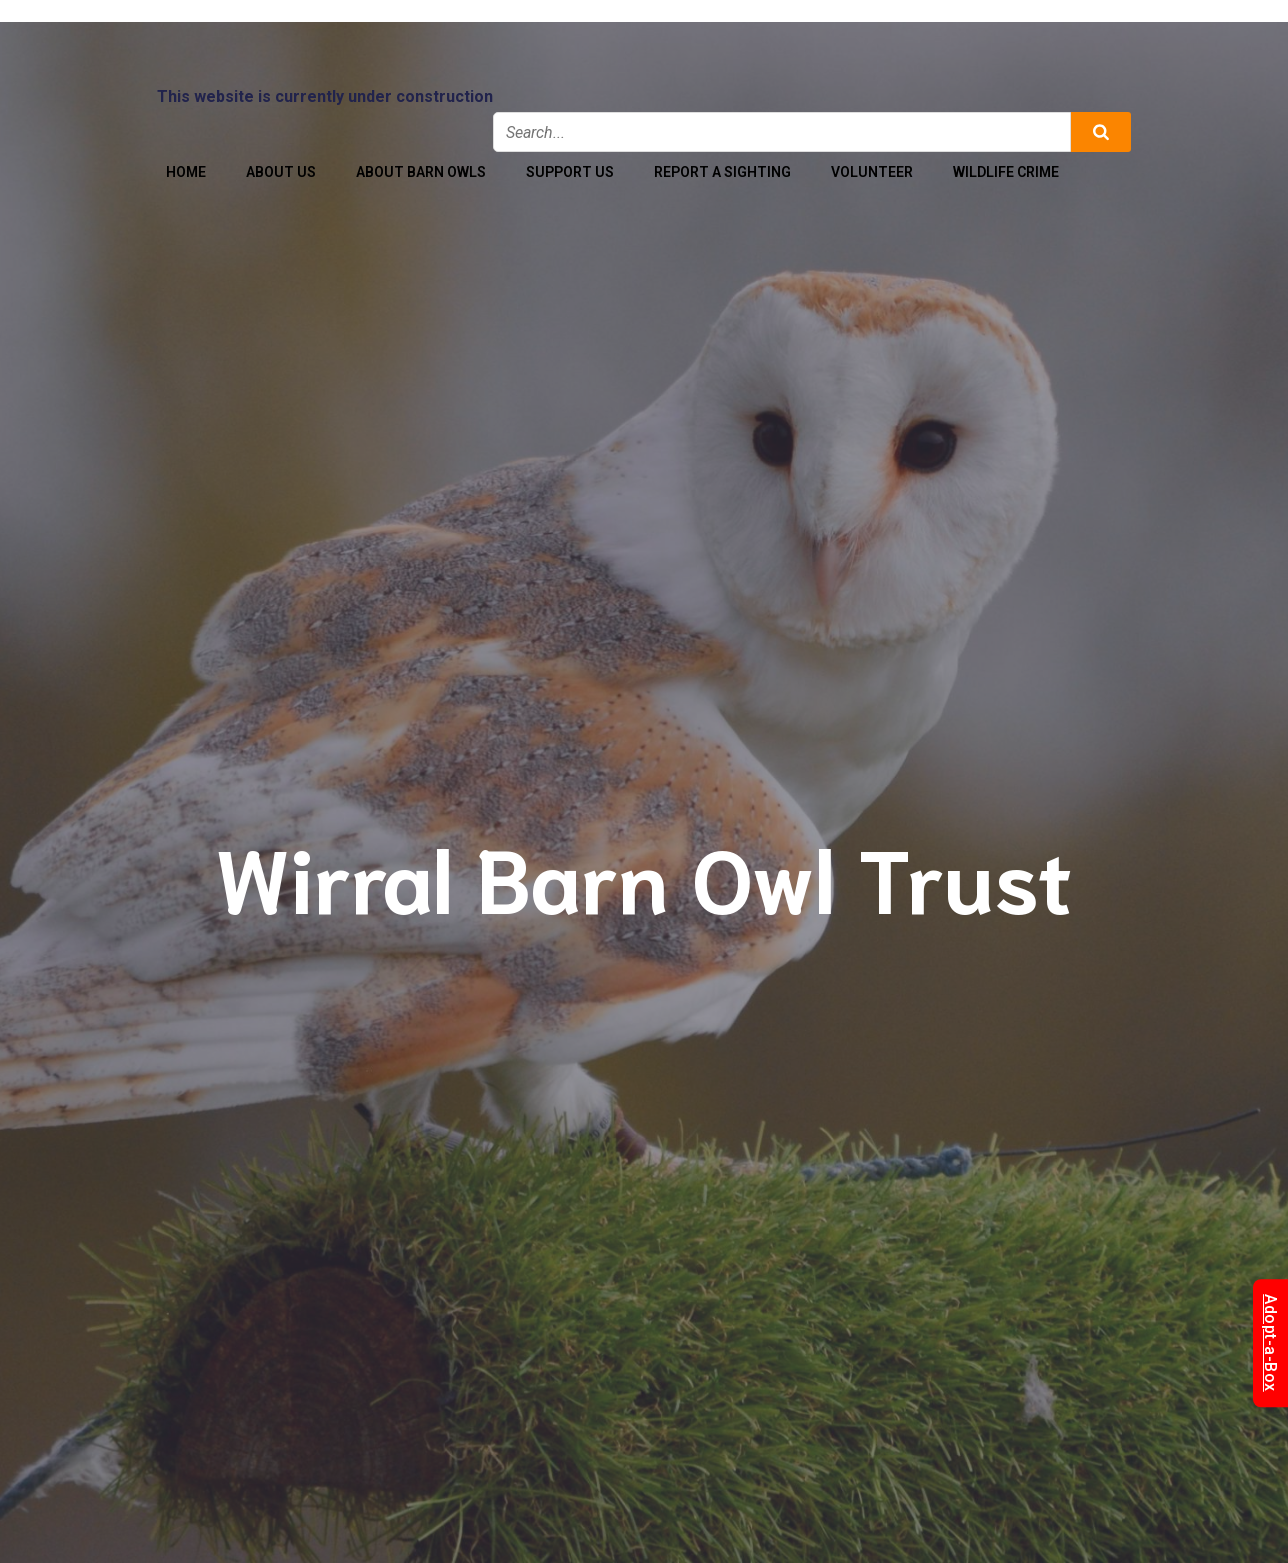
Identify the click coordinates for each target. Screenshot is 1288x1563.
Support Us (570, 172)
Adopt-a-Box (1270, 1343)
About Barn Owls (421, 172)
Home (186, 172)
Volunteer (872, 172)
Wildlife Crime (1006, 172)
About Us (281, 172)
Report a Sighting (722, 172)
